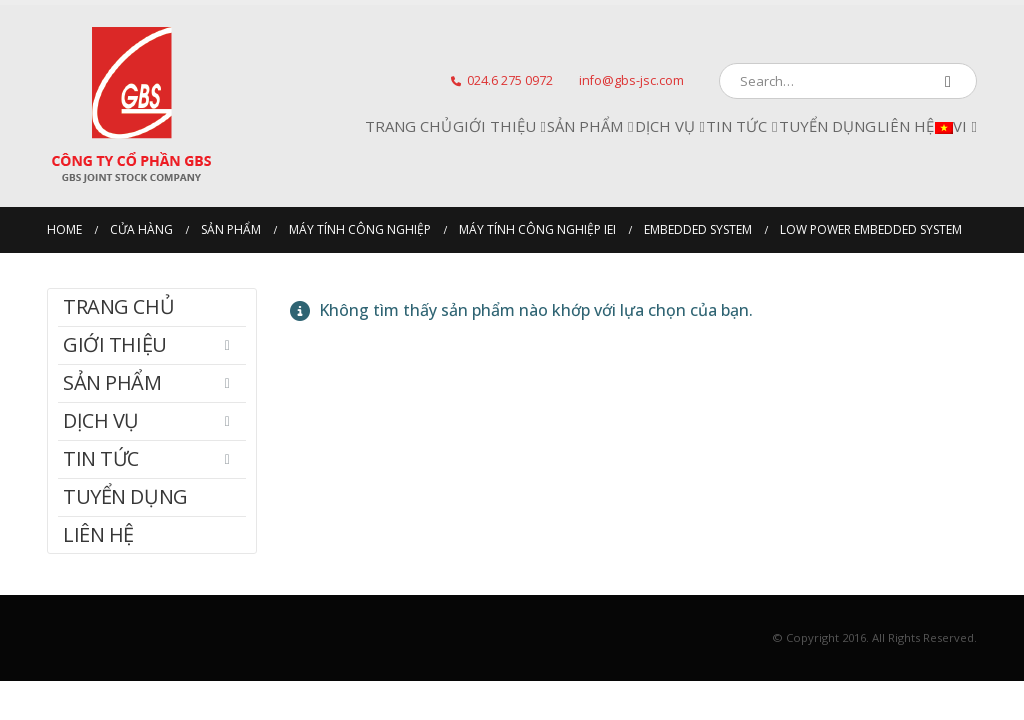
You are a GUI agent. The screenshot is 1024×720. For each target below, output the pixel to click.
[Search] (948, 81)
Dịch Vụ (665, 126)
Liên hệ (905, 126)
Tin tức (736, 126)
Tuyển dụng (827, 126)
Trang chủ (408, 126)
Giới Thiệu (494, 126)
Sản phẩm (585, 126)
